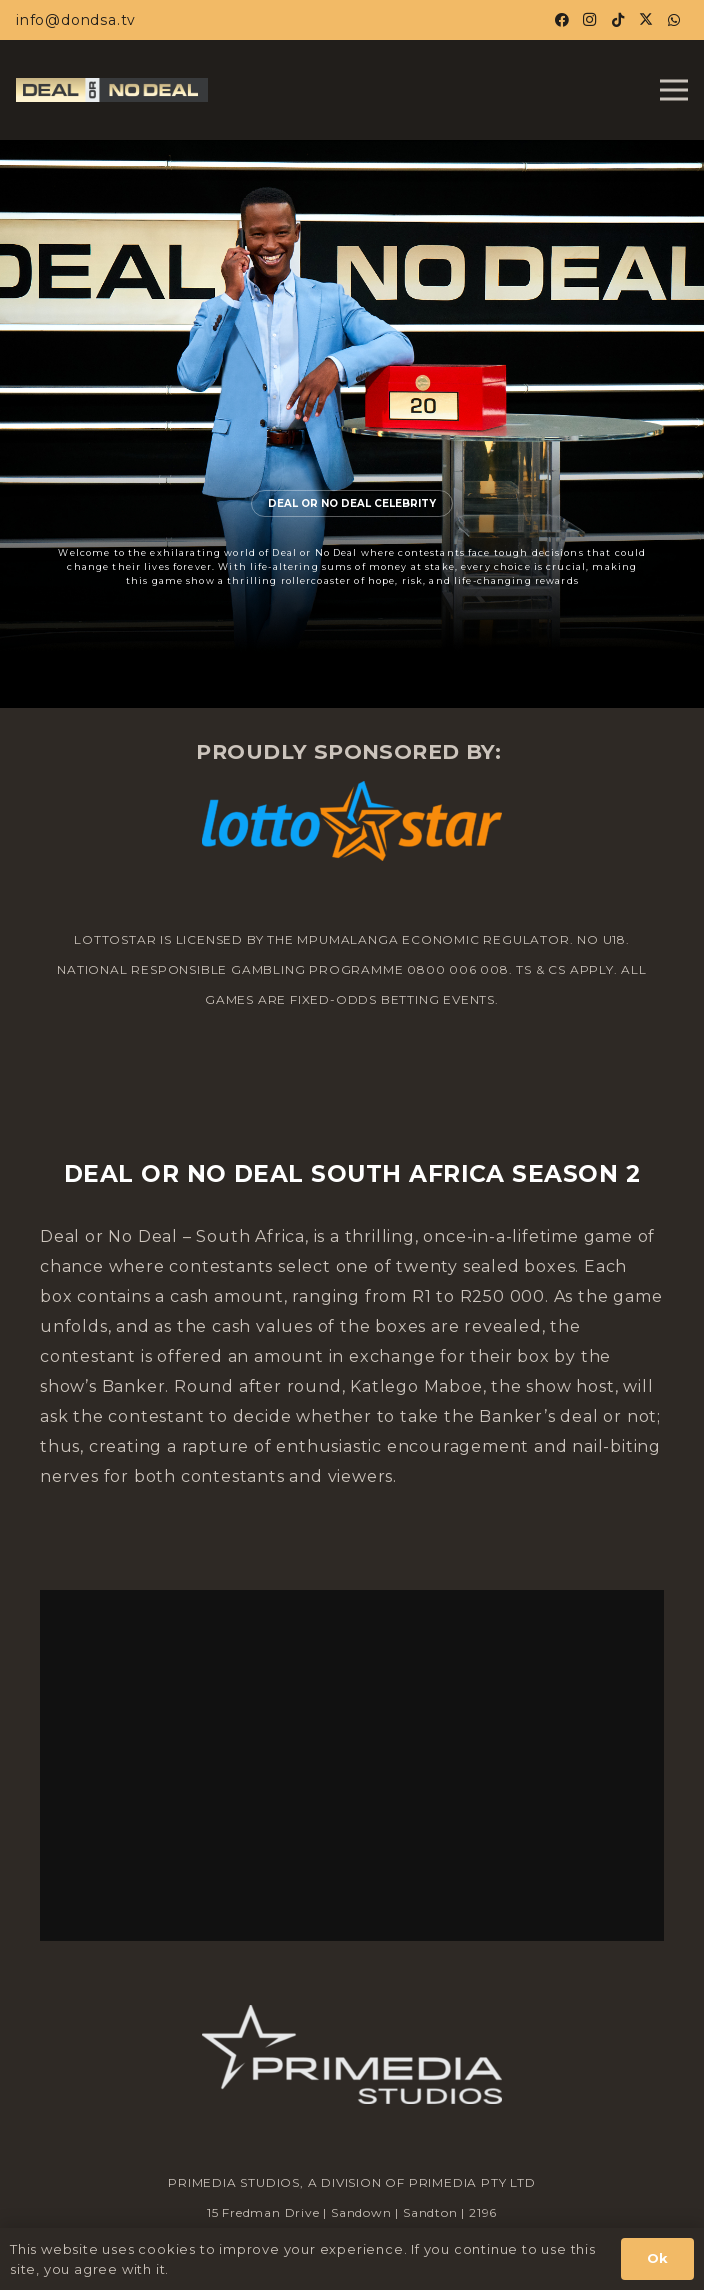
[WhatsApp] (674, 20)
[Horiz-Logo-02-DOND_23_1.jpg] (112, 90)
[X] (646, 20)
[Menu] (674, 90)
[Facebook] (562, 20)
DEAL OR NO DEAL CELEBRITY (352, 503)
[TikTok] (618, 20)
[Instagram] (590, 20)
